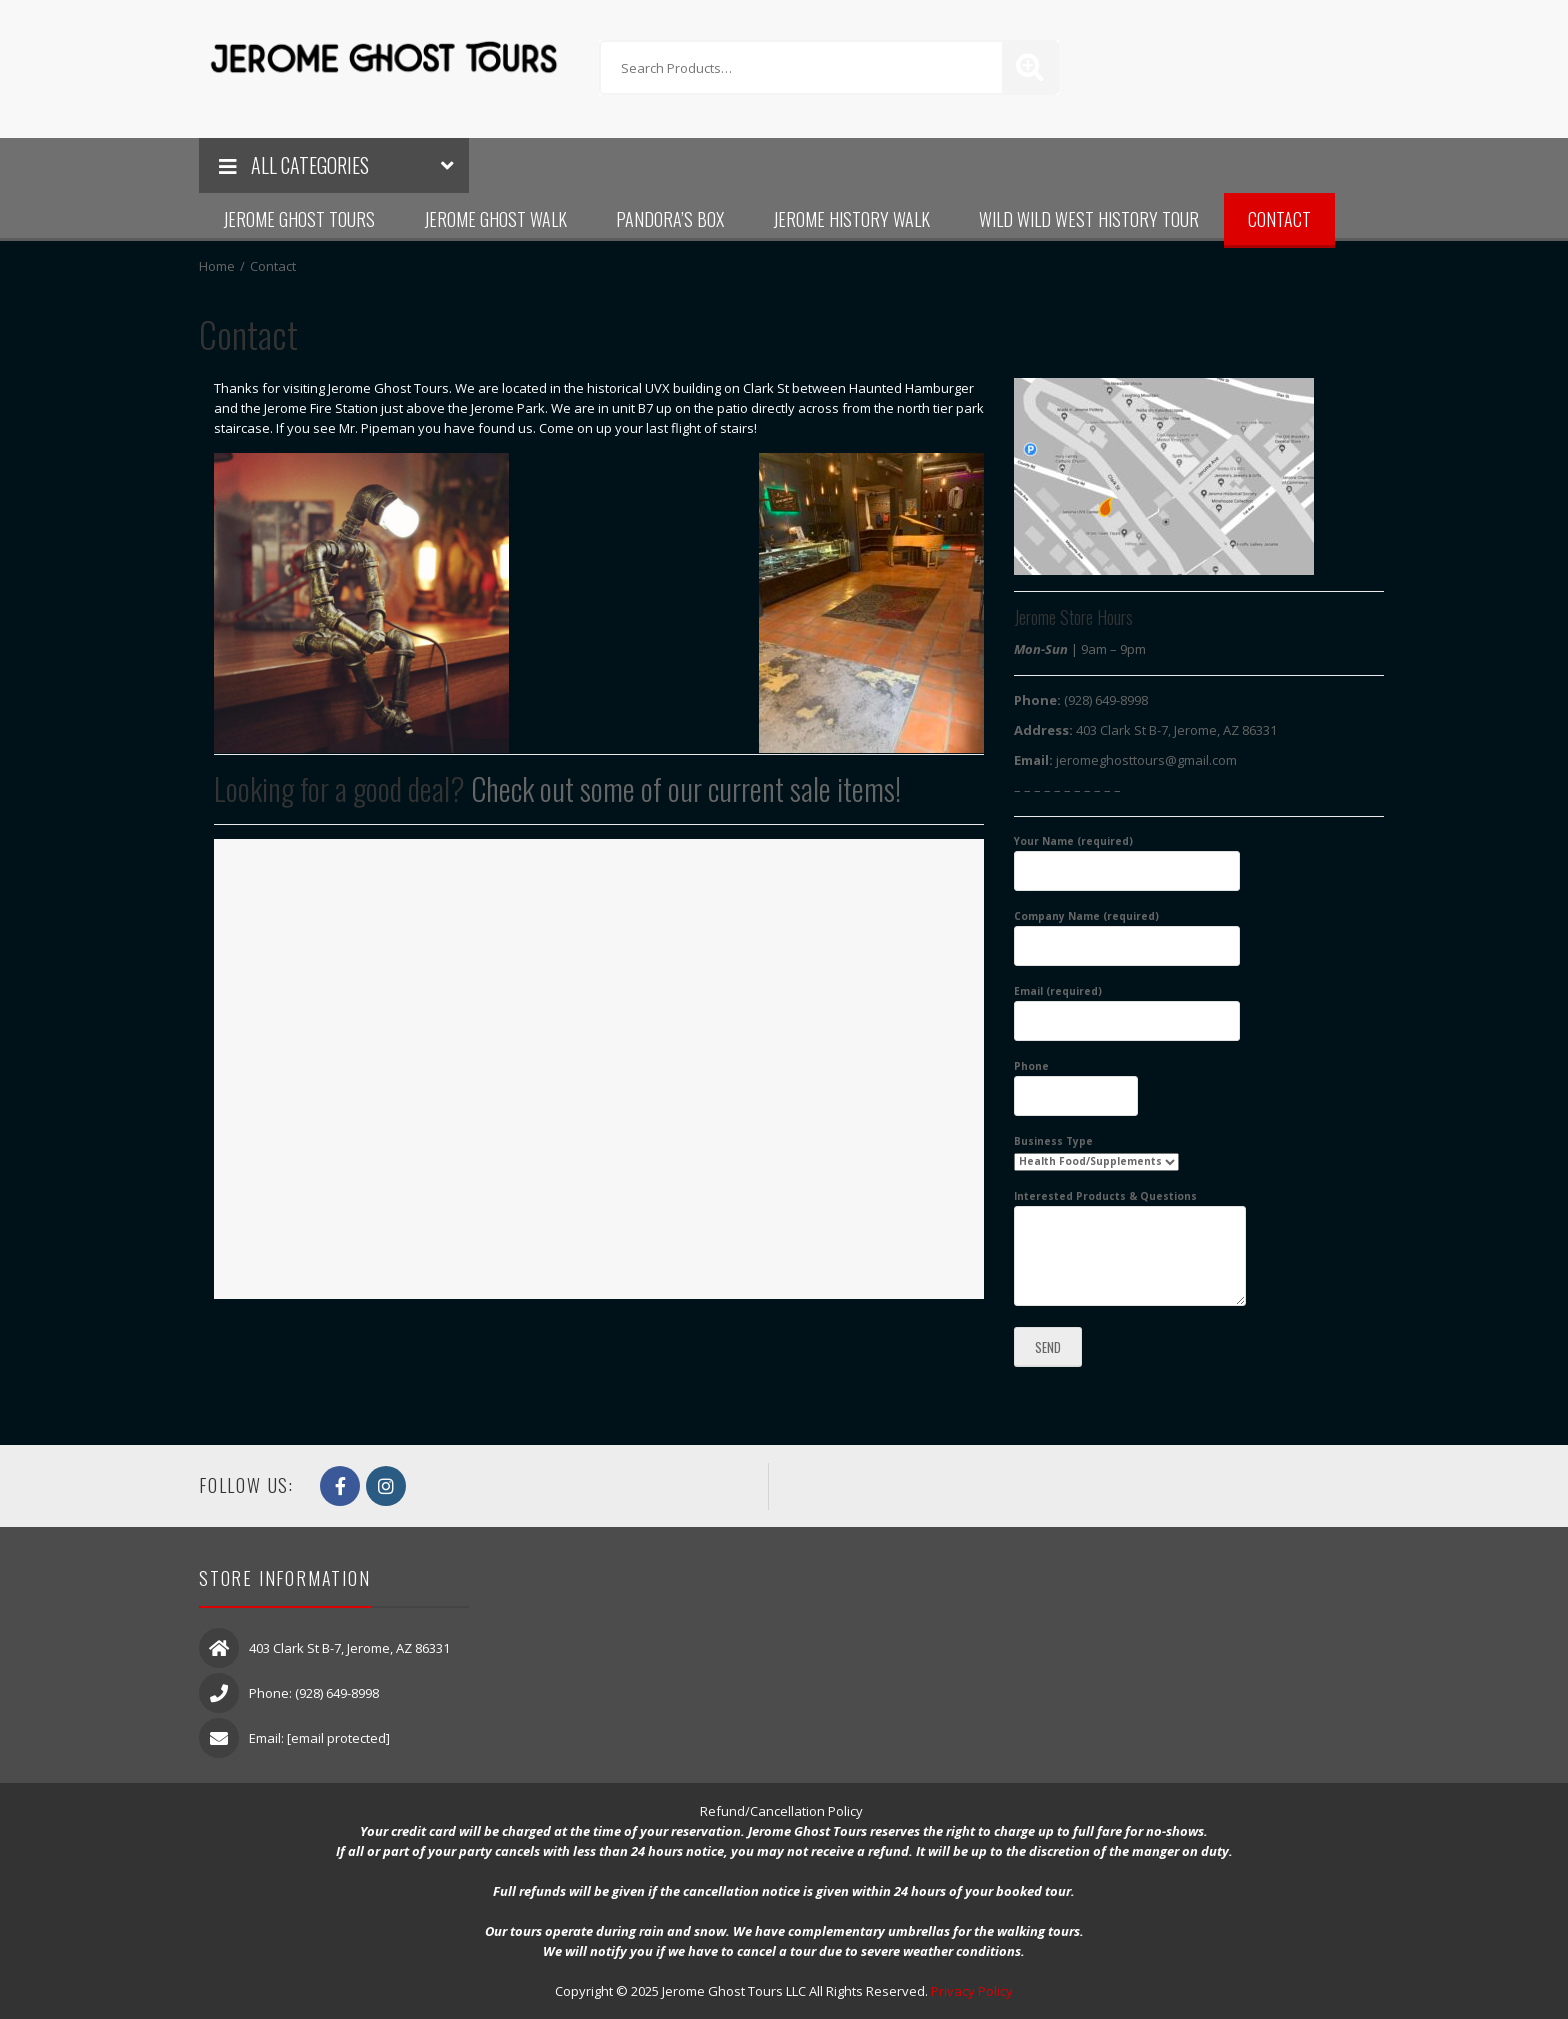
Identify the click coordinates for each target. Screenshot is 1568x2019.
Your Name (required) (1127, 856)
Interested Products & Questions (1130, 1249)
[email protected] (338, 1738)
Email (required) (1127, 1006)
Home (217, 266)
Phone (1076, 1081)
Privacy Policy (972, 1991)
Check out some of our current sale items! (686, 788)
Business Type (1096, 1151)
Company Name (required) (1127, 931)
